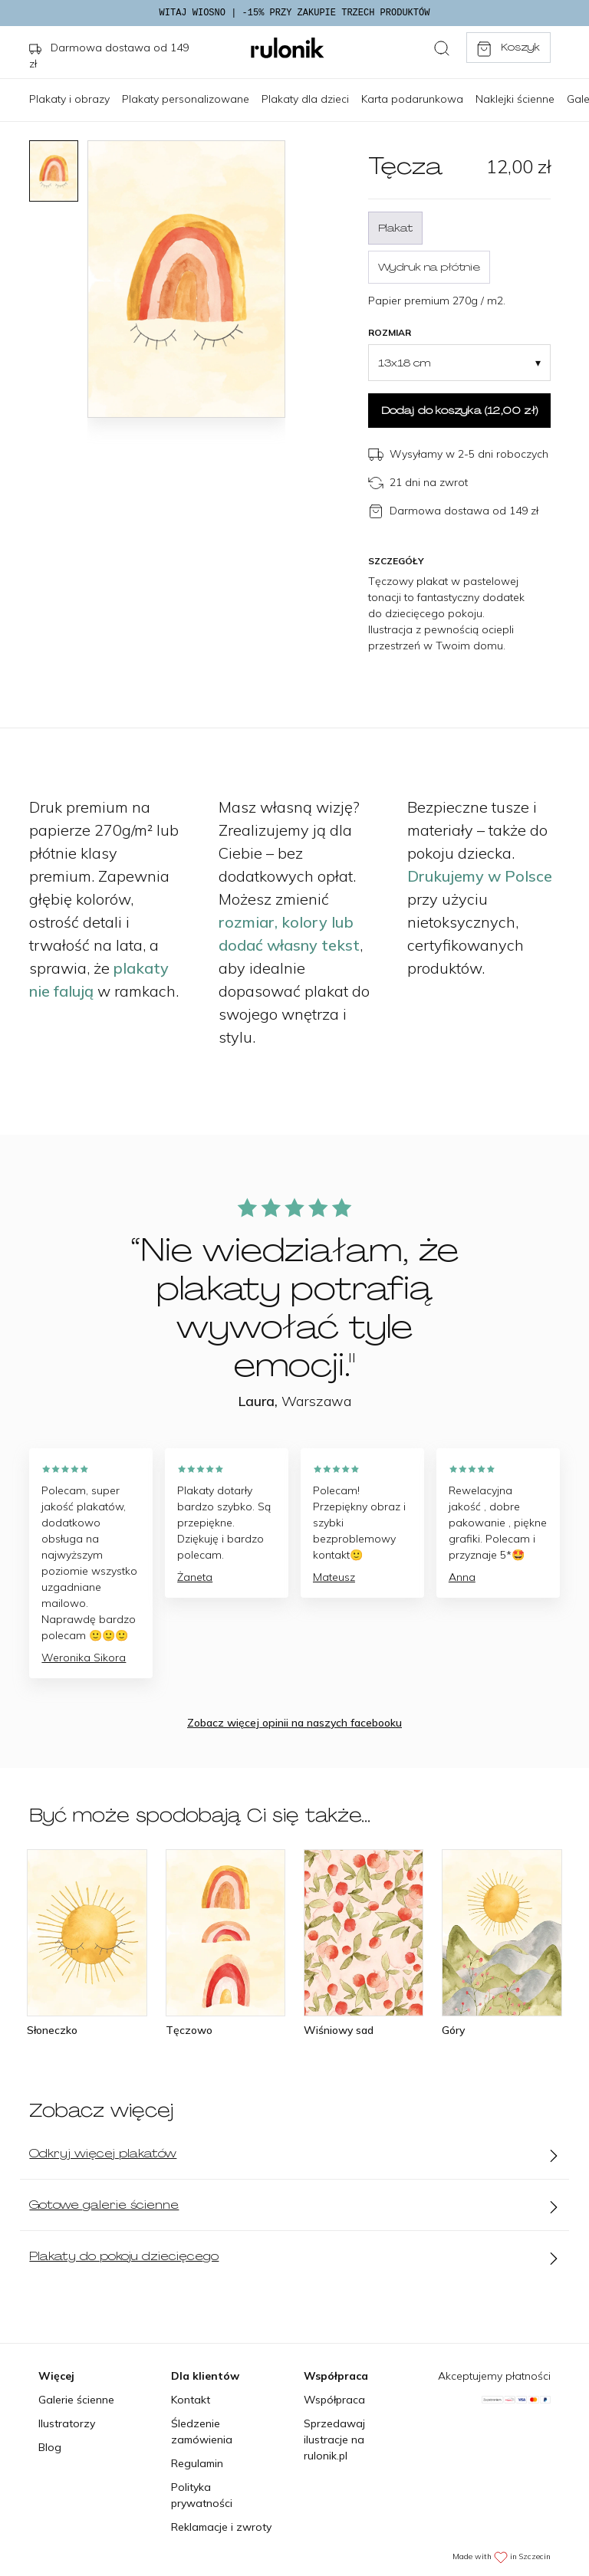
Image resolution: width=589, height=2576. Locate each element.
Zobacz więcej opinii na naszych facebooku (294, 1723)
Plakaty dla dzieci (305, 99)
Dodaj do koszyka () (459, 410)
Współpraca (334, 2400)
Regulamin (197, 2463)
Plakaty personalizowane (185, 99)
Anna (462, 1577)
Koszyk (508, 48)
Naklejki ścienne (514, 99)
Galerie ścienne (76, 2400)
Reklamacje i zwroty (221, 2527)
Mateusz (334, 1577)
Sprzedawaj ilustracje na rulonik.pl (334, 2440)
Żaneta (194, 1577)
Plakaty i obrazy (69, 99)
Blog (49, 2447)
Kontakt (190, 2400)
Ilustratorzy (66, 2423)
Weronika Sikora (83, 1657)
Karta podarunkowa (412, 99)
